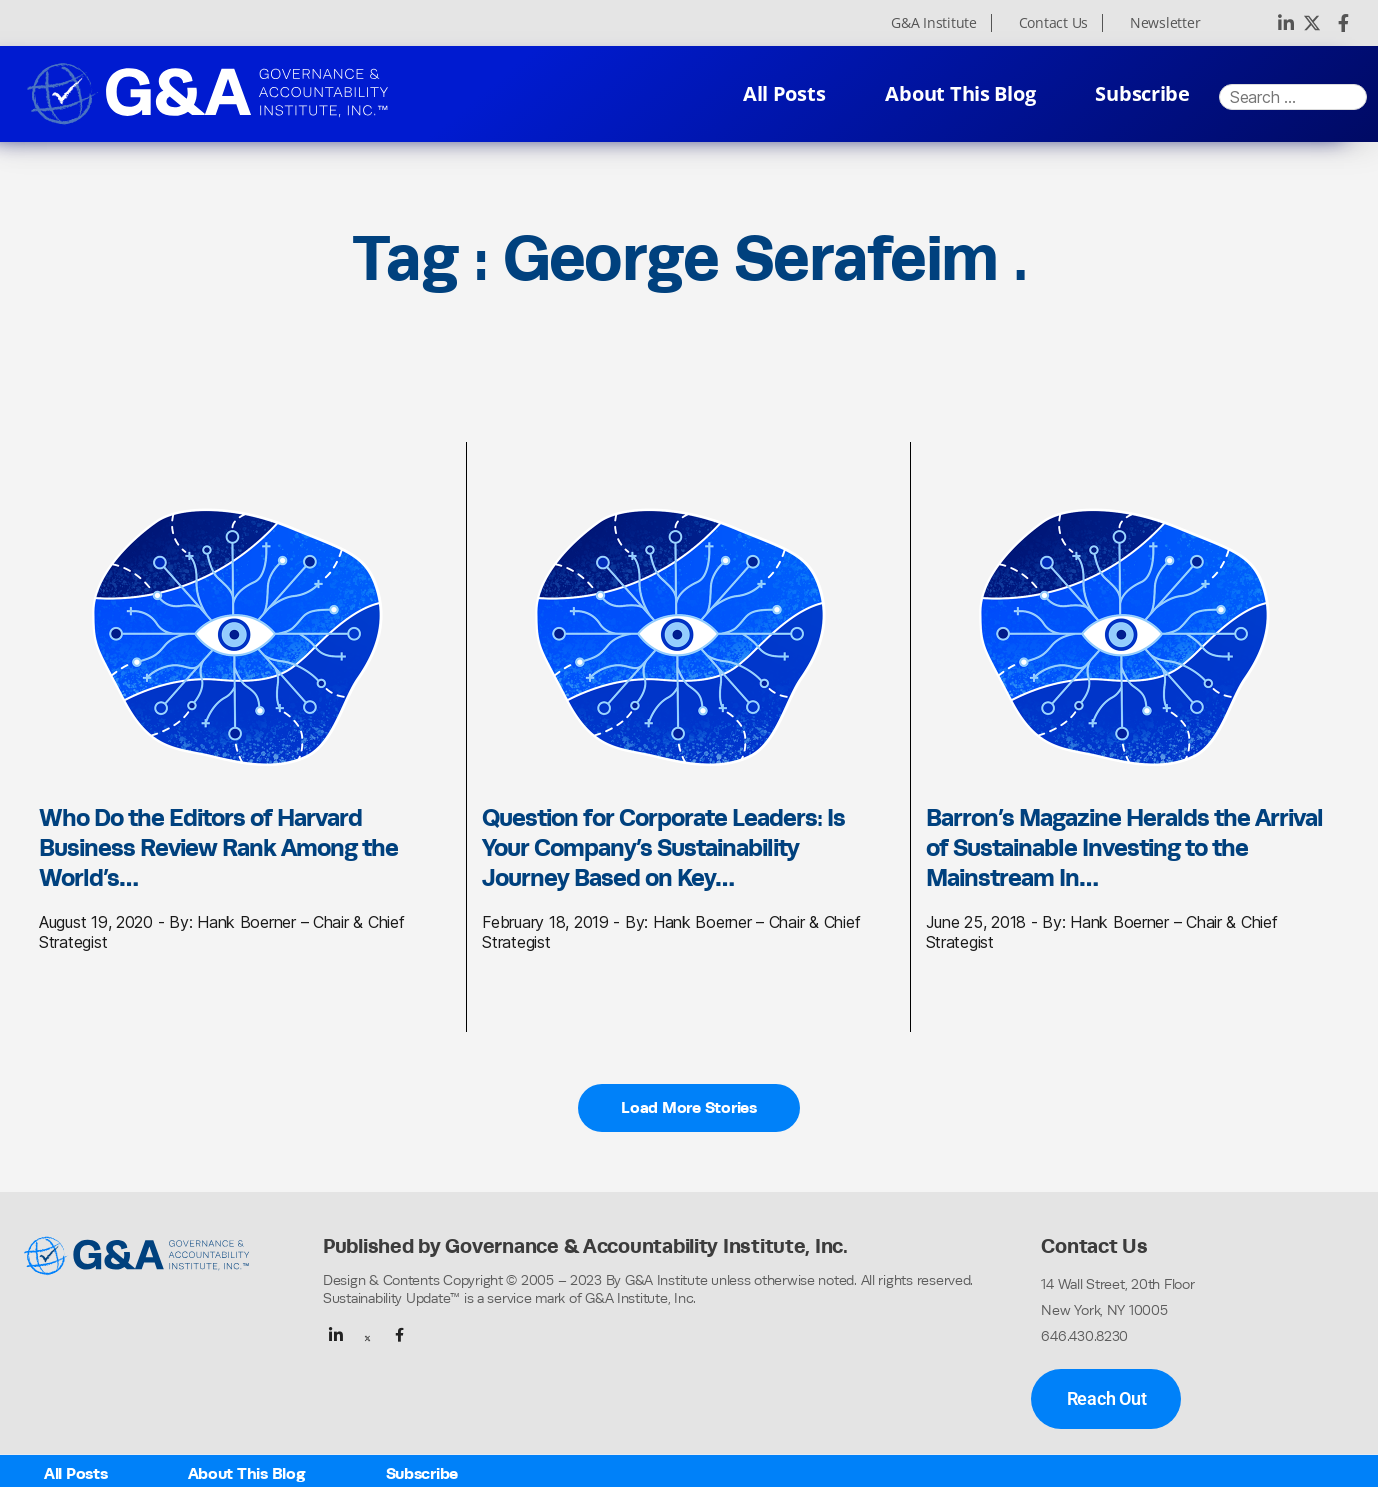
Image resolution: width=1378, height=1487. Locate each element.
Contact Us (1053, 23)
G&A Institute (934, 23)
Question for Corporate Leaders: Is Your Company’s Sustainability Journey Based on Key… (663, 847)
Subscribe (1142, 93)
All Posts (784, 93)
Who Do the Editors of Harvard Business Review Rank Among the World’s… (218, 847)
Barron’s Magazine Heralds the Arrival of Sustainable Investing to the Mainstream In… (1124, 847)
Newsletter (1165, 23)
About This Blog (960, 93)
